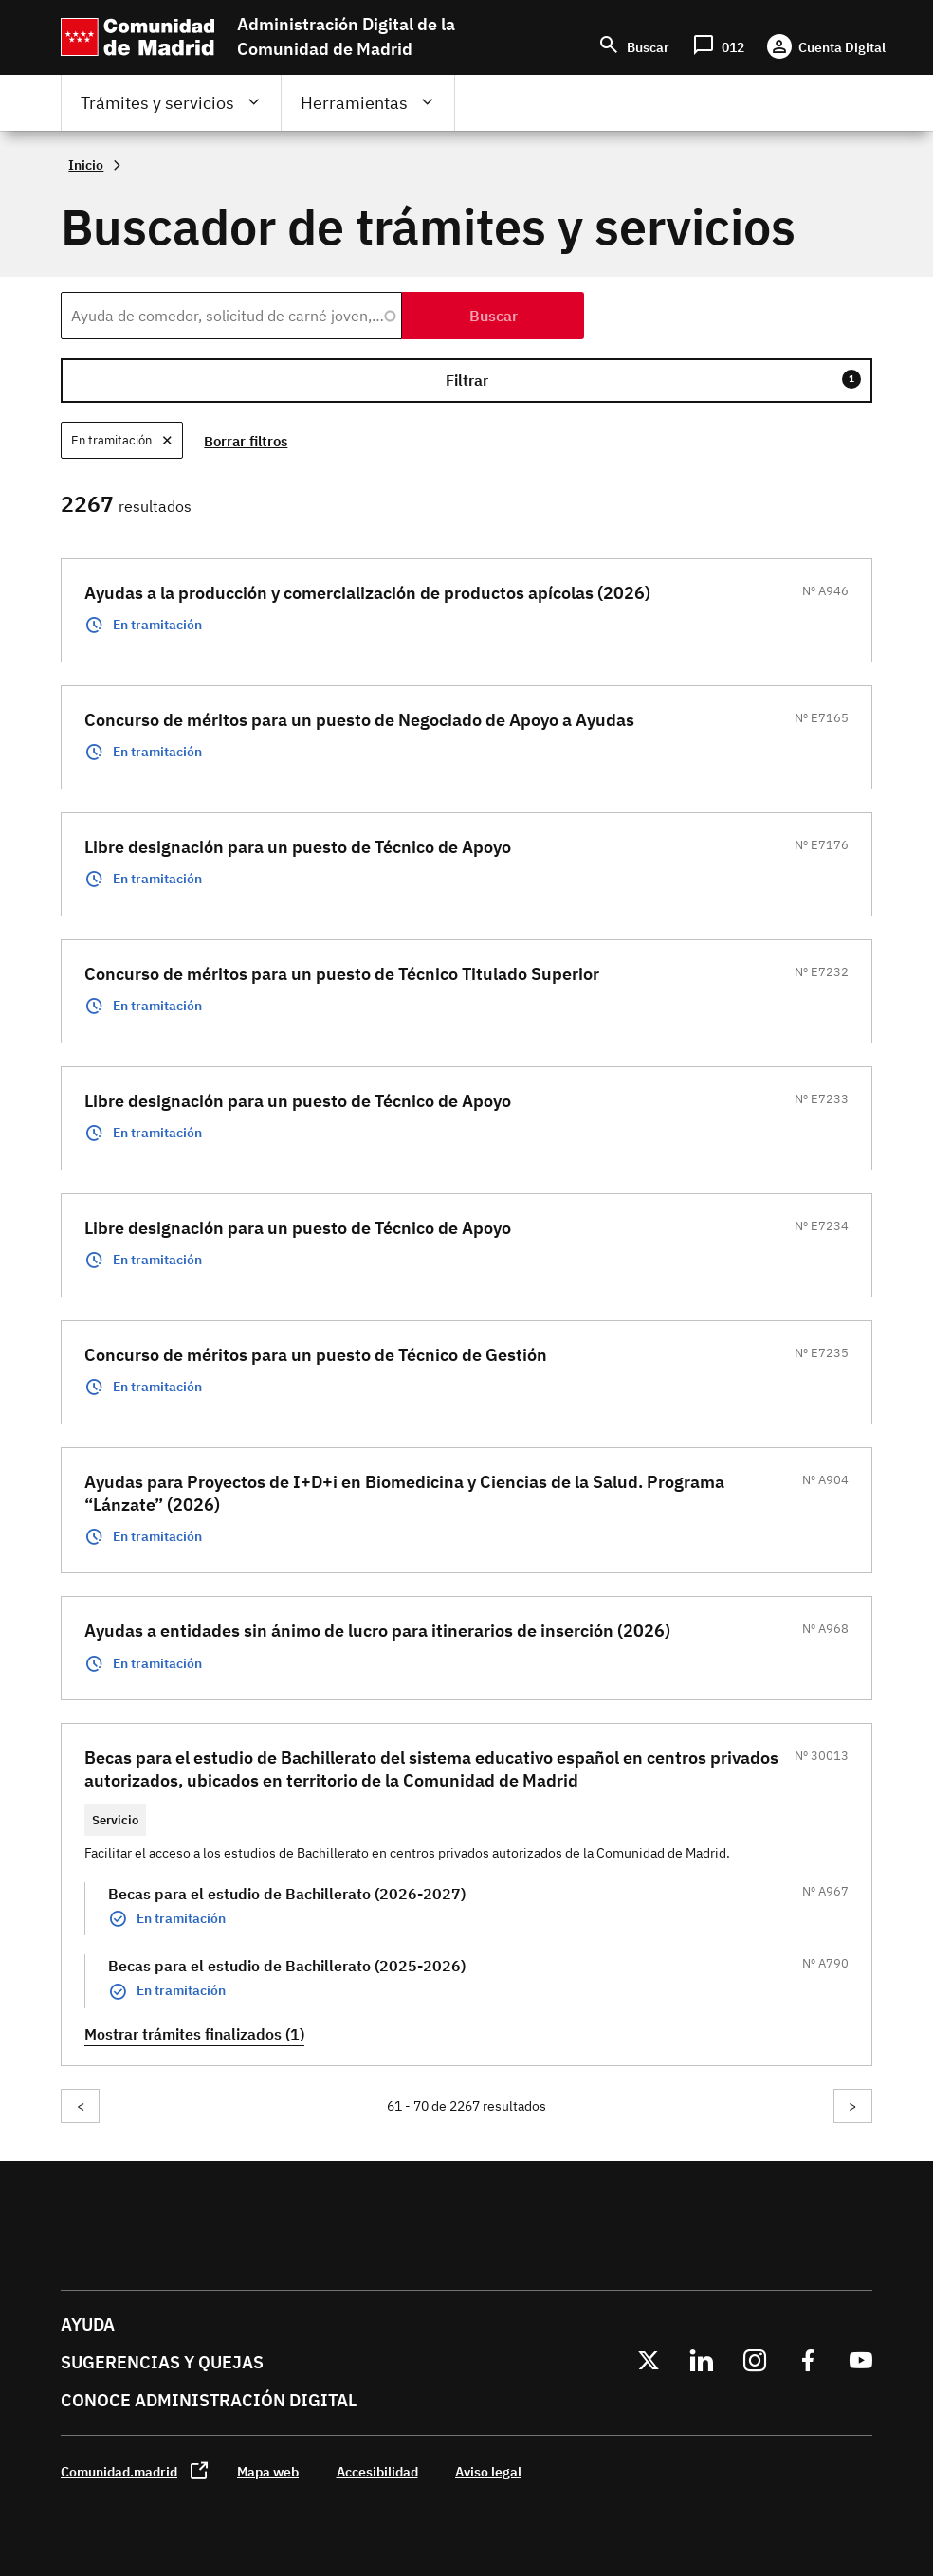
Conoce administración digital (209, 2400)
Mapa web (268, 2471)
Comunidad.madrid (119, 2471)
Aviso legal (488, 2471)
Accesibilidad (377, 2471)
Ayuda (88, 2324)
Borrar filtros (249, 441)
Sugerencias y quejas (162, 2362)
